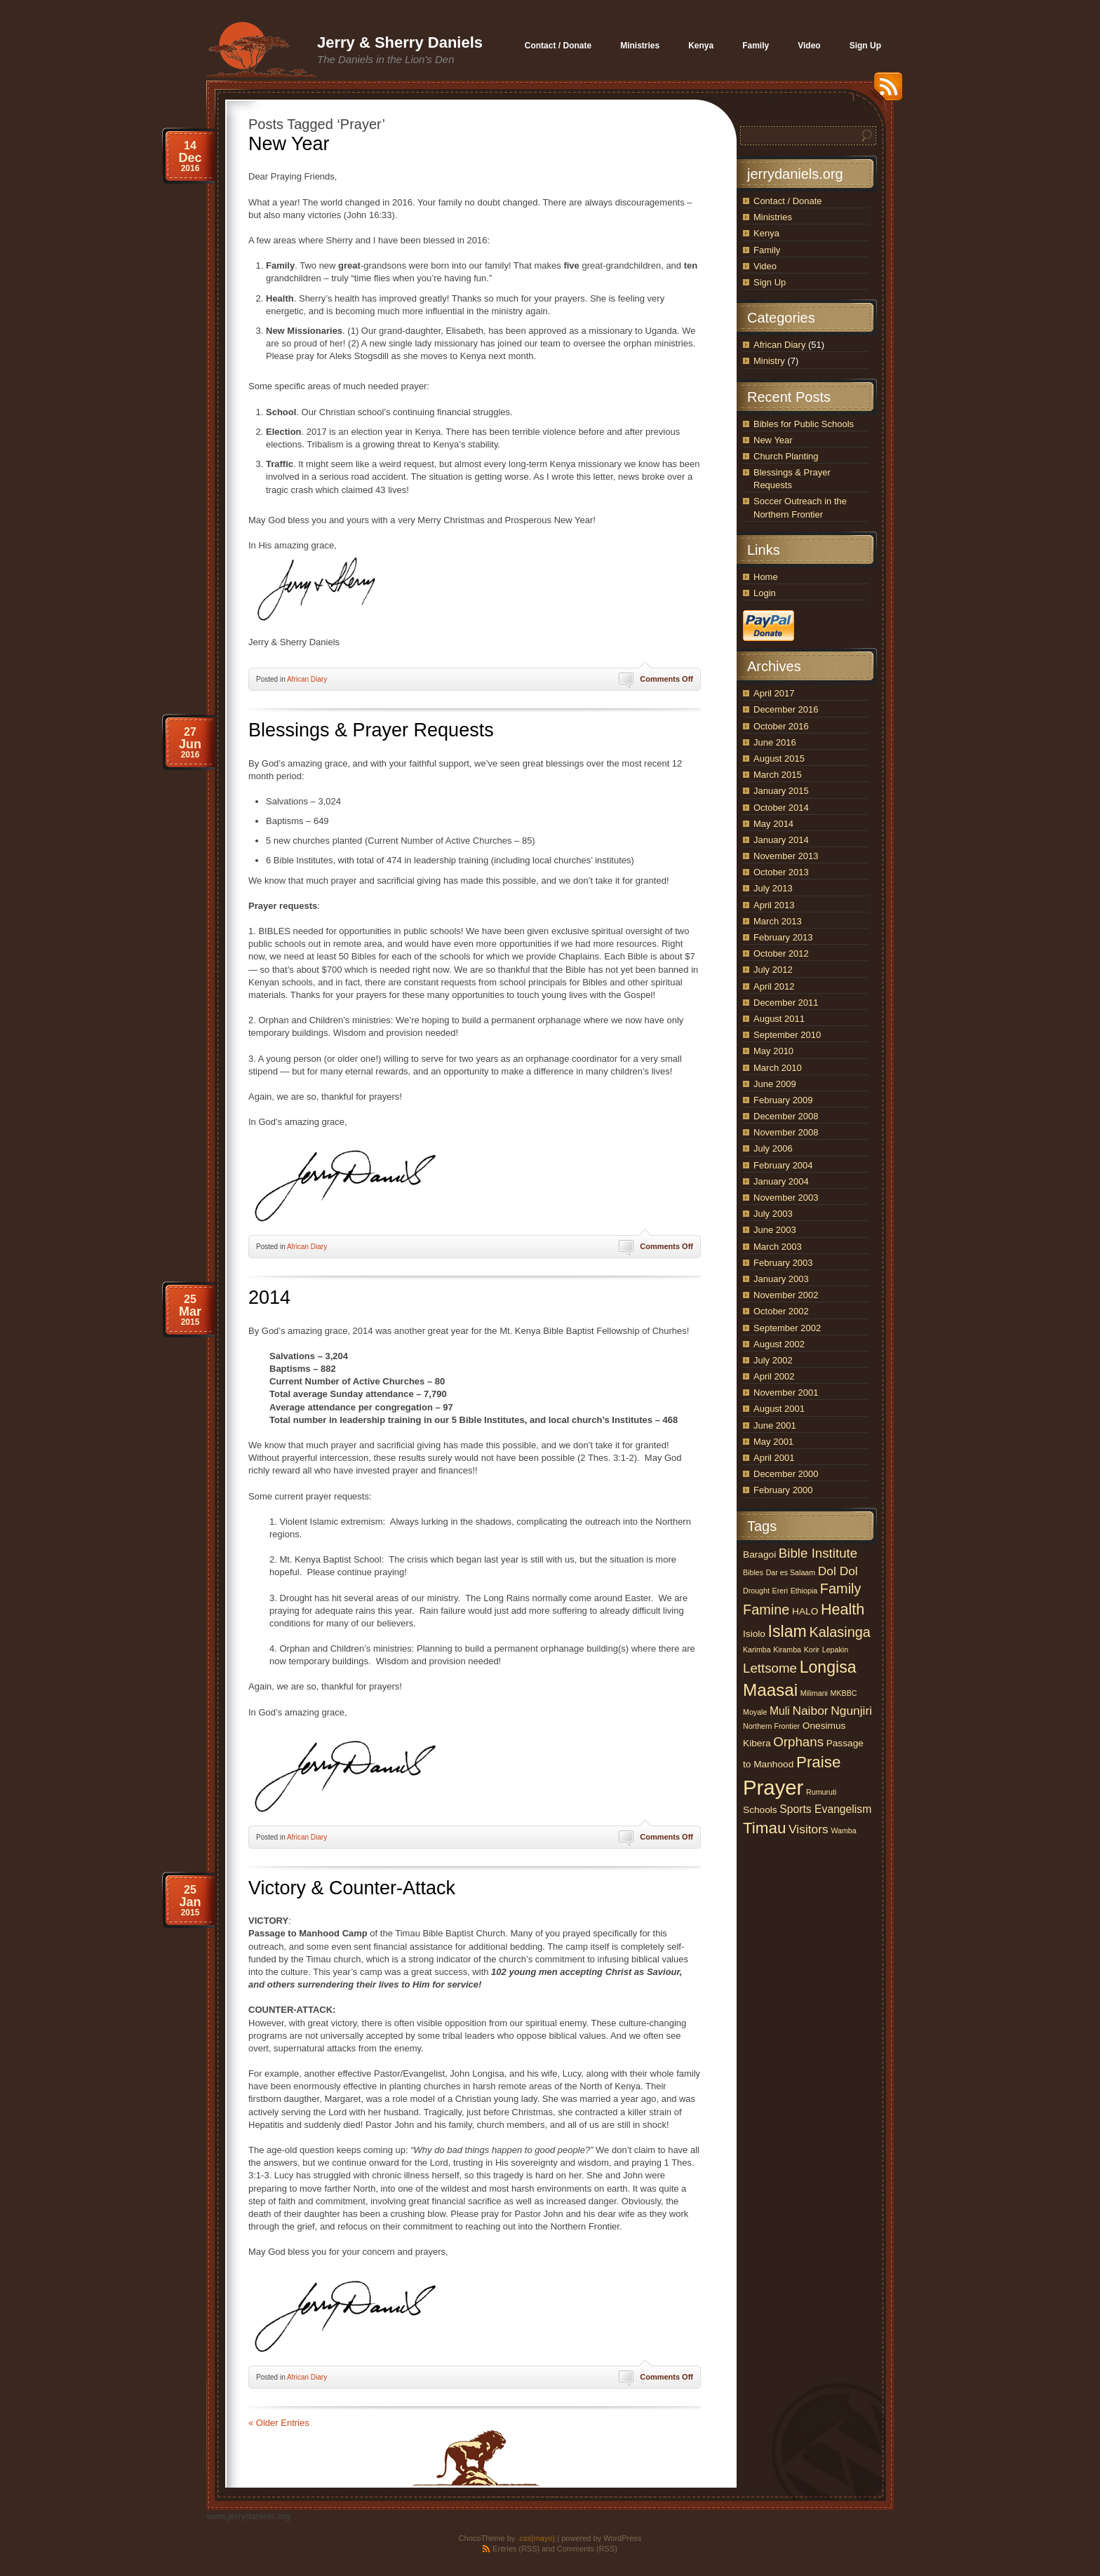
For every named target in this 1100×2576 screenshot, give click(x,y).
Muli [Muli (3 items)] (780, 1711)
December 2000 (786, 1474)
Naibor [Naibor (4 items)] (810, 1711)
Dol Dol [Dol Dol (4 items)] (838, 1571)
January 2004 (781, 1181)
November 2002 (786, 1295)
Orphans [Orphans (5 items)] (798, 1741)
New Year (289, 143)
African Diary (307, 679)
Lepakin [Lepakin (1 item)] (835, 1649)
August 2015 (779, 758)
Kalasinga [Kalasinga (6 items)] (839, 1632)
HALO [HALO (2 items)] (805, 1611)
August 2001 (779, 1408)
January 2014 (781, 840)
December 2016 (786, 709)
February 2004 (783, 1165)
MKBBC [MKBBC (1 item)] (844, 1693)
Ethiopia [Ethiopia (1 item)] (804, 1590)
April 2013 (774, 905)
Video (765, 266)
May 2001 (773, 1441)
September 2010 (787, 1035)
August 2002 (779, 1344)
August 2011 (779, 1018)
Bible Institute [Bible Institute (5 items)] (818, 1553)
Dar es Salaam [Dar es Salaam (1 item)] (790, 1572)
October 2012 (781, 953)
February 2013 (783, 937)
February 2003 (783, 1262)
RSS (884, 91)
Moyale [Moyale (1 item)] (755, 1712)
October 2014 (781, 807)
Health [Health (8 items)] (842, 1609)
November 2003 (786, 1197)
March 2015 (777, 774)
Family (766, 250)
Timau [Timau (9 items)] (764, 1828)
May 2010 (773, 1051)
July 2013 (773, 888)
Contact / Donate (787, 201)
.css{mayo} (536, 2538)
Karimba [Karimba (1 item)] (757, 1649)
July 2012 (773, 969)
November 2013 (786, 856)
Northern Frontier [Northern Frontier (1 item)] (771, 1726)
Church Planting (786, 456)
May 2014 (773, 823)
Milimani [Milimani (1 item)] (814, 1693)
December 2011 (786, 1002)
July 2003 (773, 1213)
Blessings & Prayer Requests (371, 730)
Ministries (772, 217)
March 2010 (777, 1068)
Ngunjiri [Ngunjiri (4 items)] (851, 1711)
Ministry (769, 361)
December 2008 (786, 1116)
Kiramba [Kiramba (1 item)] (787, 1649)
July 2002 (773, 1360)
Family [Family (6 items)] (840, 1588)
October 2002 (781, 1311)
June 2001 (774, 1425)
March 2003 (777, 1246)
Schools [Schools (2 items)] (760, 1810)
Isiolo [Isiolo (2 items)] (754, 1633)
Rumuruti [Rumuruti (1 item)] (821, 1792)
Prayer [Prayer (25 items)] (773, 1787)
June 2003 (774, 1230)
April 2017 (774, 693)
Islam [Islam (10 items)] (787, 1631)
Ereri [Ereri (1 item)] (780, 1590)
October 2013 (781, 872)
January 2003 (781, 1279)
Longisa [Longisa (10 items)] (828, 1667)
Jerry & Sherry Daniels (400, 42)
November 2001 (786, 1392)
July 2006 (773, 1148)
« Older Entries (278, 2422)
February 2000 (783, 1490)
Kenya (766, 233)
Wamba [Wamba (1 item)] (843, 1830)
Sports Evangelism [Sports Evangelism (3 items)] (825, 1809)
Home (765, 577)
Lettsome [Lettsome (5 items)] (770, 1668)
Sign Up (769, 282)
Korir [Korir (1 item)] (812, 1649)
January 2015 (781, 790)
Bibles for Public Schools (803, 424)
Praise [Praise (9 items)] (818, 1762)
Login (764, 593)
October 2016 (781, 726)
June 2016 (774, 742)
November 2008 (786, 1132)
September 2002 (787, 1328)
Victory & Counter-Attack (351, 1888)
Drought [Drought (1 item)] (756, 1590)
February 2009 (783, 1100)
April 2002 (774, 1376)
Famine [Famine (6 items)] (766, 1609)
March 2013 (777, 921)
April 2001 (774, 1457)
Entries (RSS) (515, 2548)
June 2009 (774, 1084)
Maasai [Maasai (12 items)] (770, 1689)
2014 (269, 1297)
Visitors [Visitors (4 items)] (809, 1829)
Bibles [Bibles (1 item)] (753, 1572)
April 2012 (774, 986)
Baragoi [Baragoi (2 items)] (759, 1554)
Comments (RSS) (587, 2548)
